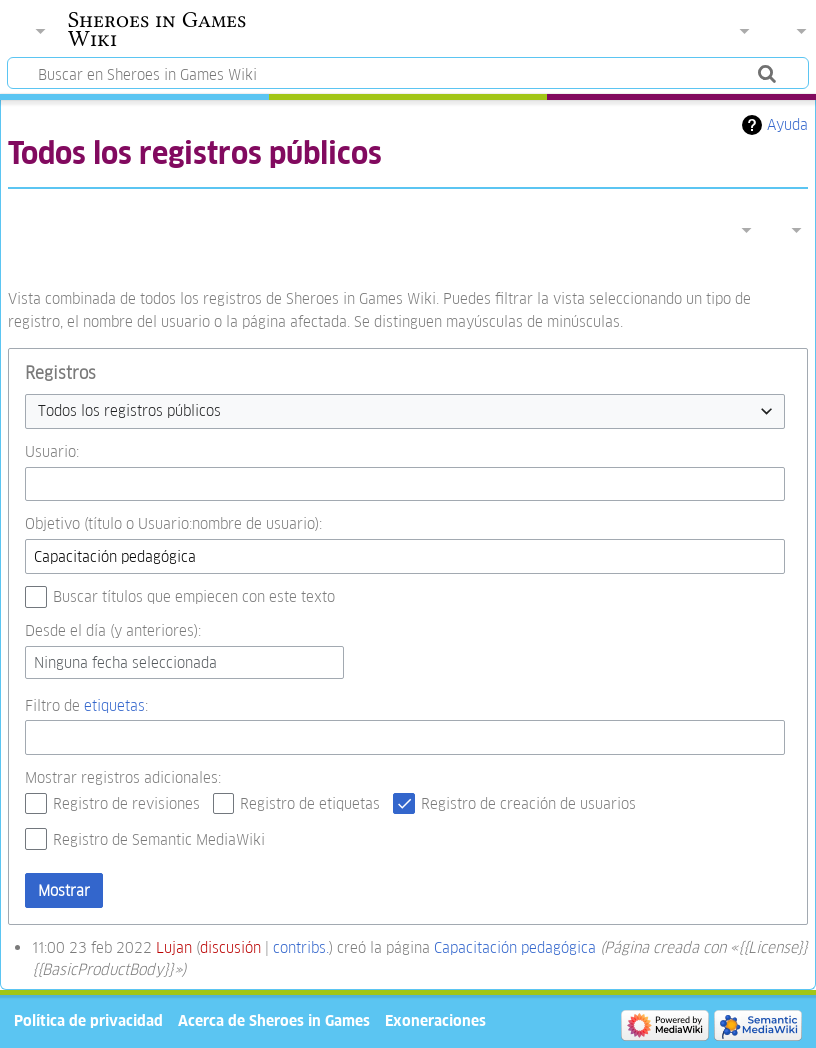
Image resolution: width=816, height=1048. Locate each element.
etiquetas (114, 705)
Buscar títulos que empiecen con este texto (194, 596)
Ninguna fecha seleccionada (125, 662)
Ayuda (787, 124)
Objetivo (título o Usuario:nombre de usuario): (173, 523)
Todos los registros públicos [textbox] (129, 410)
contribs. (301, 947)
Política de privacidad (88, 1020)
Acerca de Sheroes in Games (274, 1020)
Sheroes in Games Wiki (157, 29)
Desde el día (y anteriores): (113, 630)
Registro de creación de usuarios (528, 803)
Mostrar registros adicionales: (123, 777)
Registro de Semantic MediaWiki (159, 839)
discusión (230, 947)
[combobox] (405, 411)
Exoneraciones (435, 1020)
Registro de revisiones (126, 803)
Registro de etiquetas (310, 803)
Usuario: (52, 451)
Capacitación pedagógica (515, 947)
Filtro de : (86, 705)
